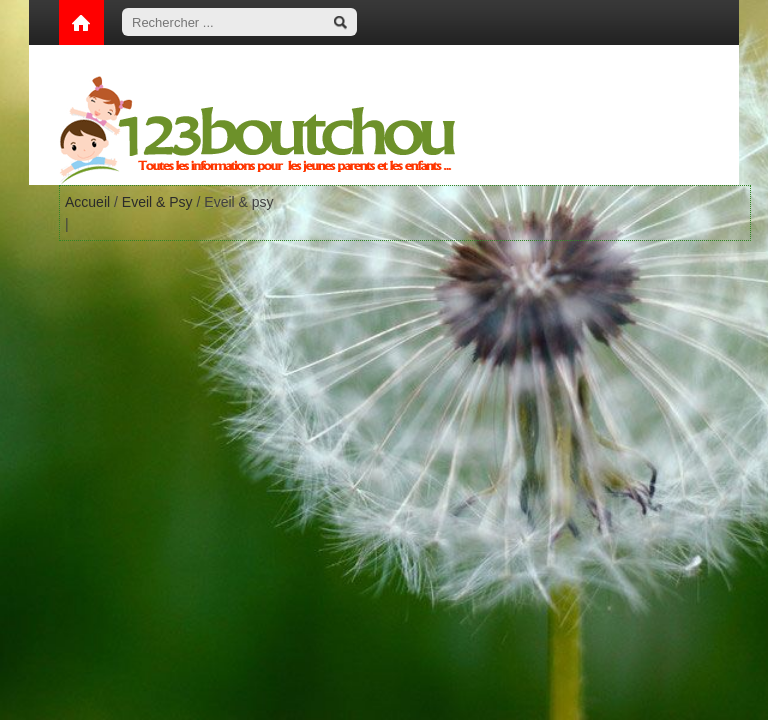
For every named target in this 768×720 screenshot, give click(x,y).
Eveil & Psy (157, 202)
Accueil (87, 202)
